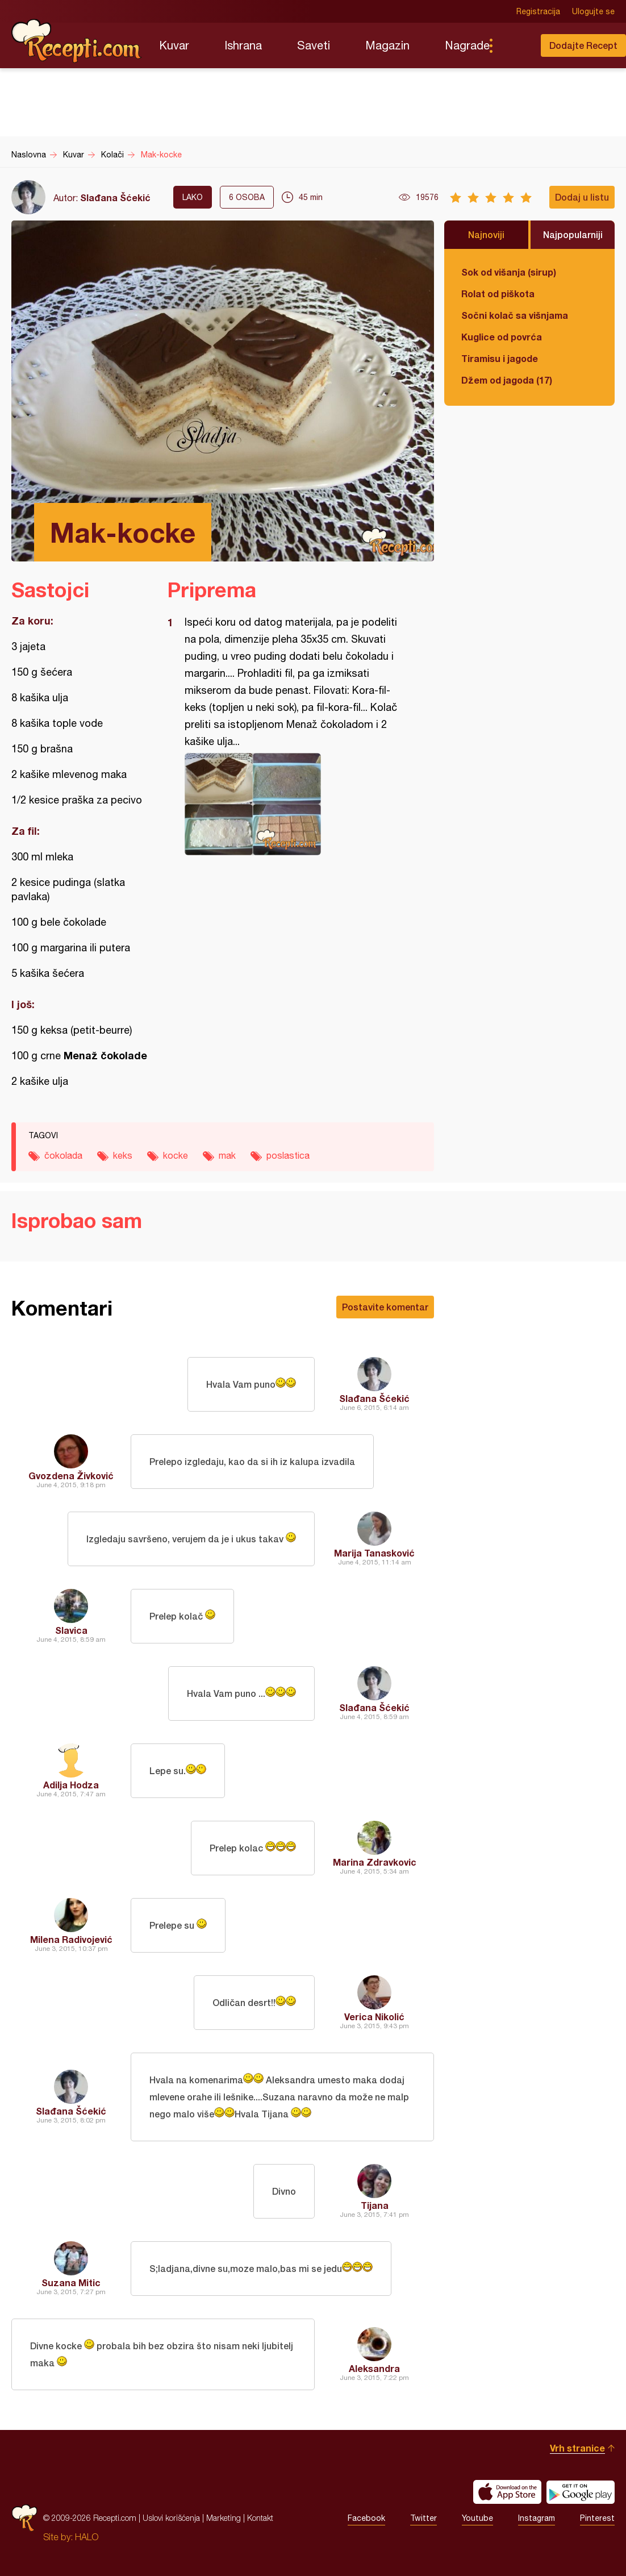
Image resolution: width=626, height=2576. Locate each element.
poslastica (288, 1155)
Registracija (538, 11)
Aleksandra (374, 2368)
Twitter (423, 2518)
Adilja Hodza (71, 1784)
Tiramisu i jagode (499, 358)
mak (227, 1155)
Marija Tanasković (374, 1552)
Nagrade (467, 45)
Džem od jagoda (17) (506, 379)
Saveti (313, 45)
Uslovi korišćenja (171, 2518)
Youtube (477, 2518)
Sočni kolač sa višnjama (514, 315)
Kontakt (260, 2518)
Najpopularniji (573, 234)
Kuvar (174, 45)
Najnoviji (486, 234)
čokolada (63, 1155)
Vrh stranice (577, 2447)
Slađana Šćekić (115, 197)
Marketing (223, 2518)
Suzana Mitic (71, 2282)
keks (122, 1155)
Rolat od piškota (498, 293)
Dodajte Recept (583, 45)
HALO (86, 2537)
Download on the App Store (507, 2492)
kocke (175, 1155)
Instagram (536, 2518)
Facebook (366, 2518)
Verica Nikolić (374, 2016)
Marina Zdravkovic (374, 1862)
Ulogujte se (593, 11)
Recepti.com (76, 41)
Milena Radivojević (71, 1939)
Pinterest (597, 2518)
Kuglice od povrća (501, 336)
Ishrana (243, 45)
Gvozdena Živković (71, 1475)
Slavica (71, 1630)
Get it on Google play (580, 2492)
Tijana (375, 2205)
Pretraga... (513, 45)
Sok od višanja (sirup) (508, 272)
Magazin (387, 45)
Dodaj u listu (582, 197)
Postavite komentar (385, 1306)
